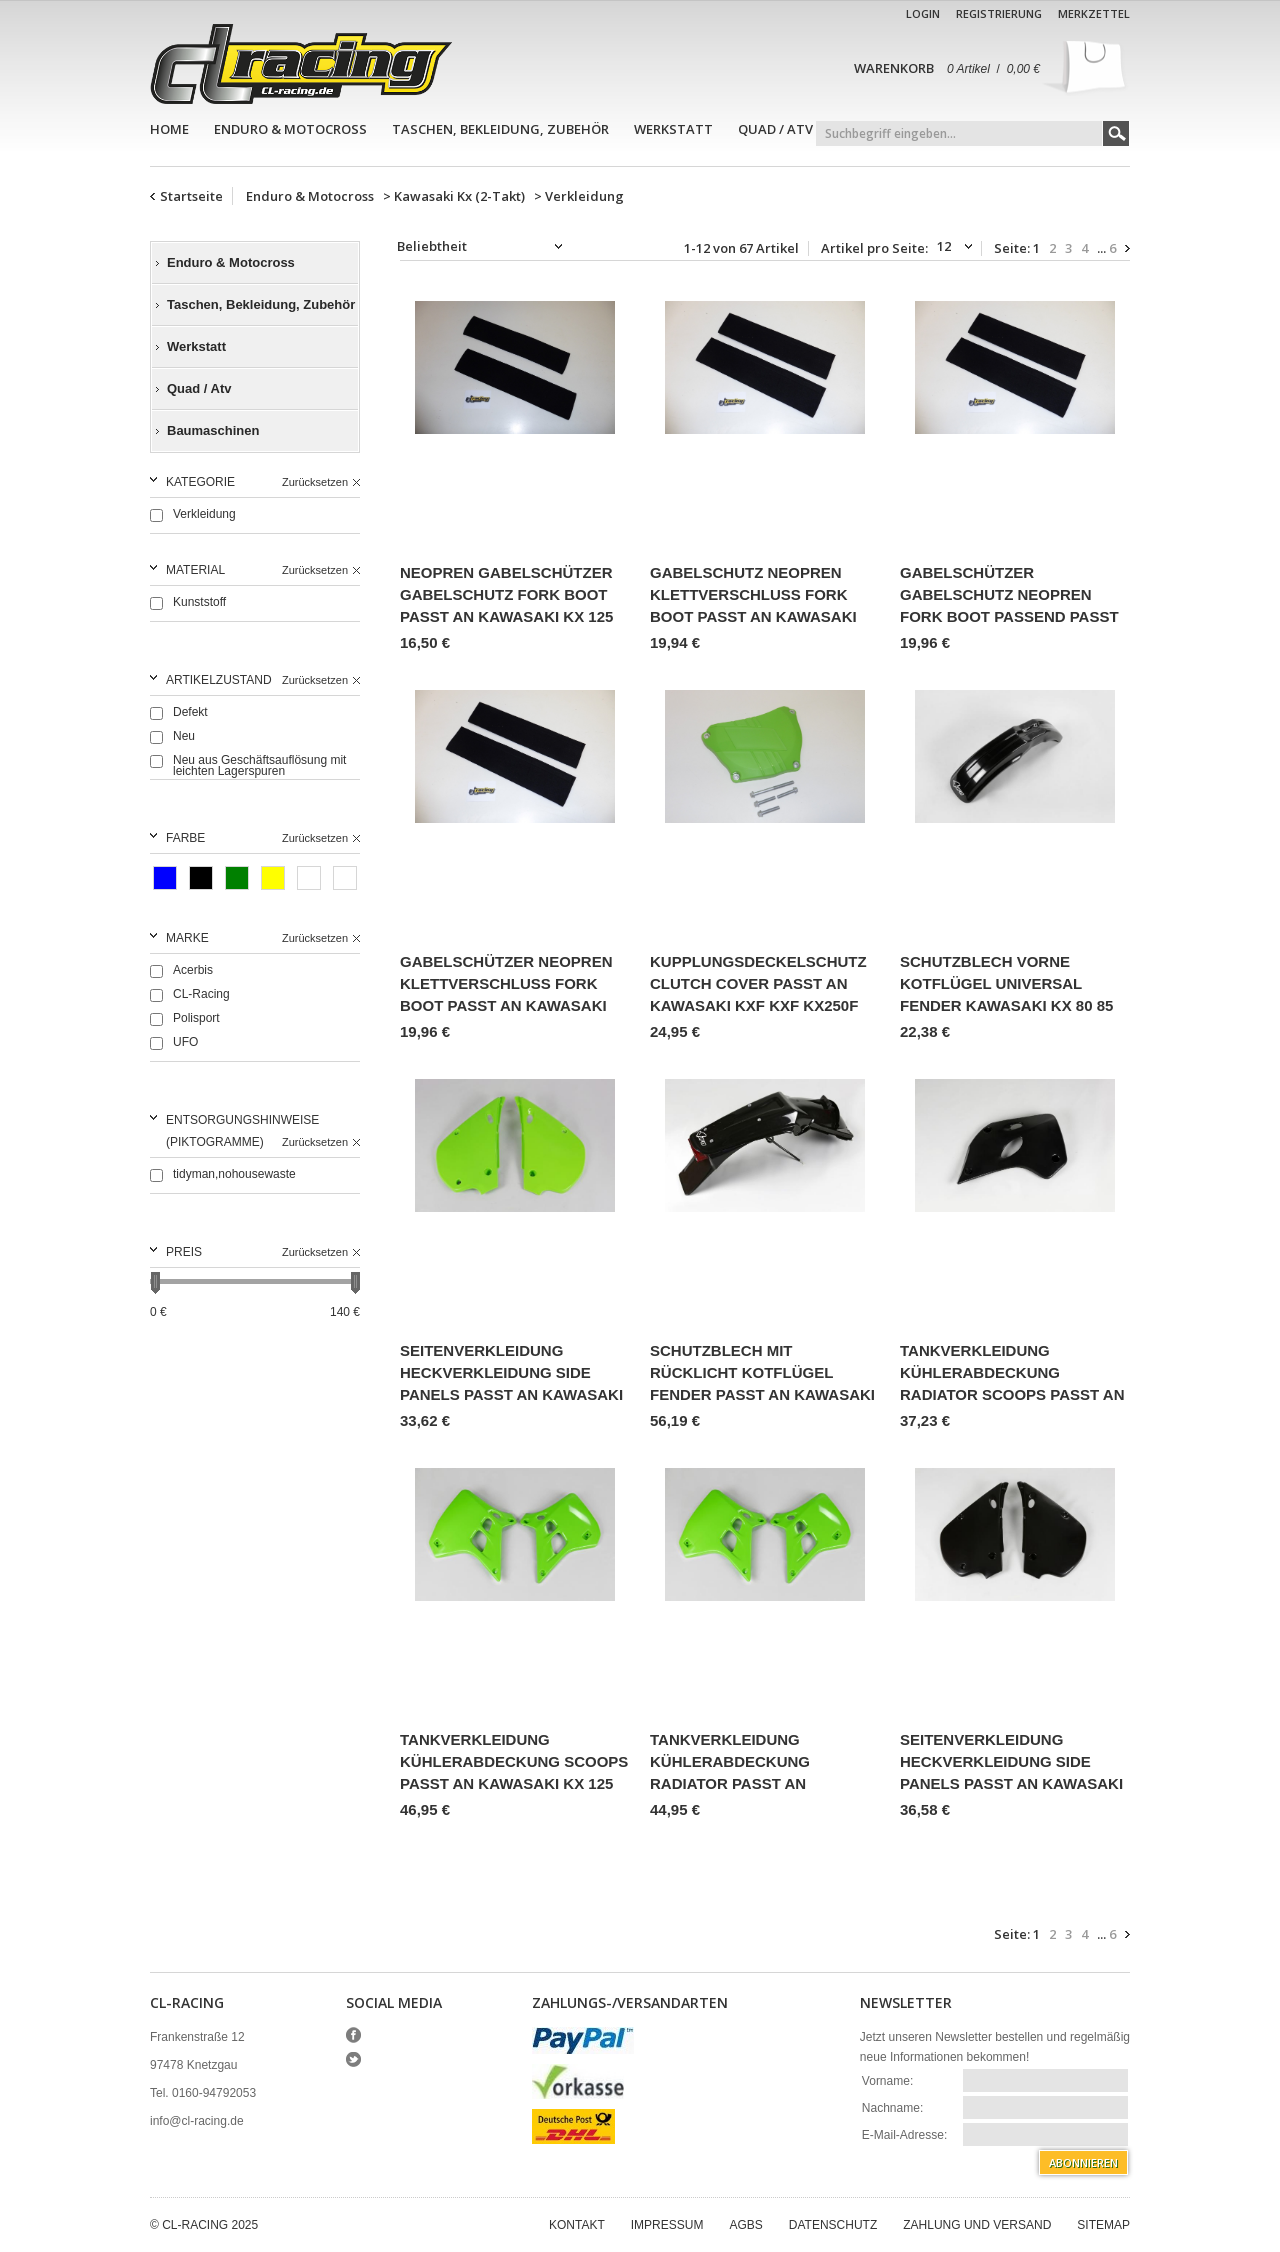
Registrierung (999, 13)
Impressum (667, 2225)
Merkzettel (1094, 13)
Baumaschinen (213, 430)
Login (923, 13)
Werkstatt (673, 129)
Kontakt (577, 2225)
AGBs (745, 2225)
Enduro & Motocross (290, 129)
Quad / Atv (775, 129)
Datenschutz (833, 2225)
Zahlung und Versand (977, 2225)
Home (169, 129)
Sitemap (1103, 2225)
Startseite (191, 196)
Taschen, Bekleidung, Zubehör (500, 129)
